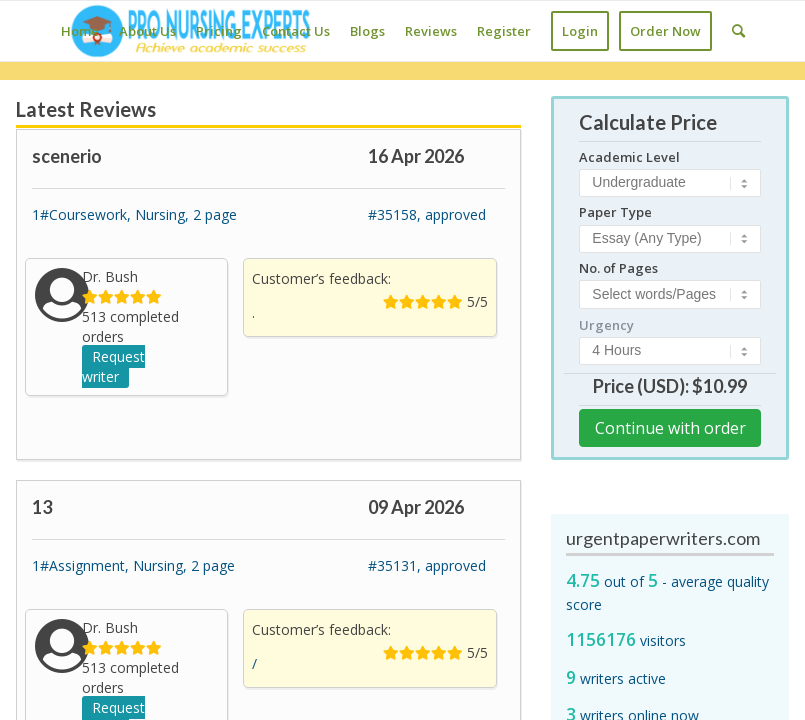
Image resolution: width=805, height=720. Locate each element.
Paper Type (615, 212)
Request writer (113, 366)
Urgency (606, 325)
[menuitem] (80, 31)
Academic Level (629, 157)
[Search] (738, 31)
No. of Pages (618, 268)
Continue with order (670, 428)
